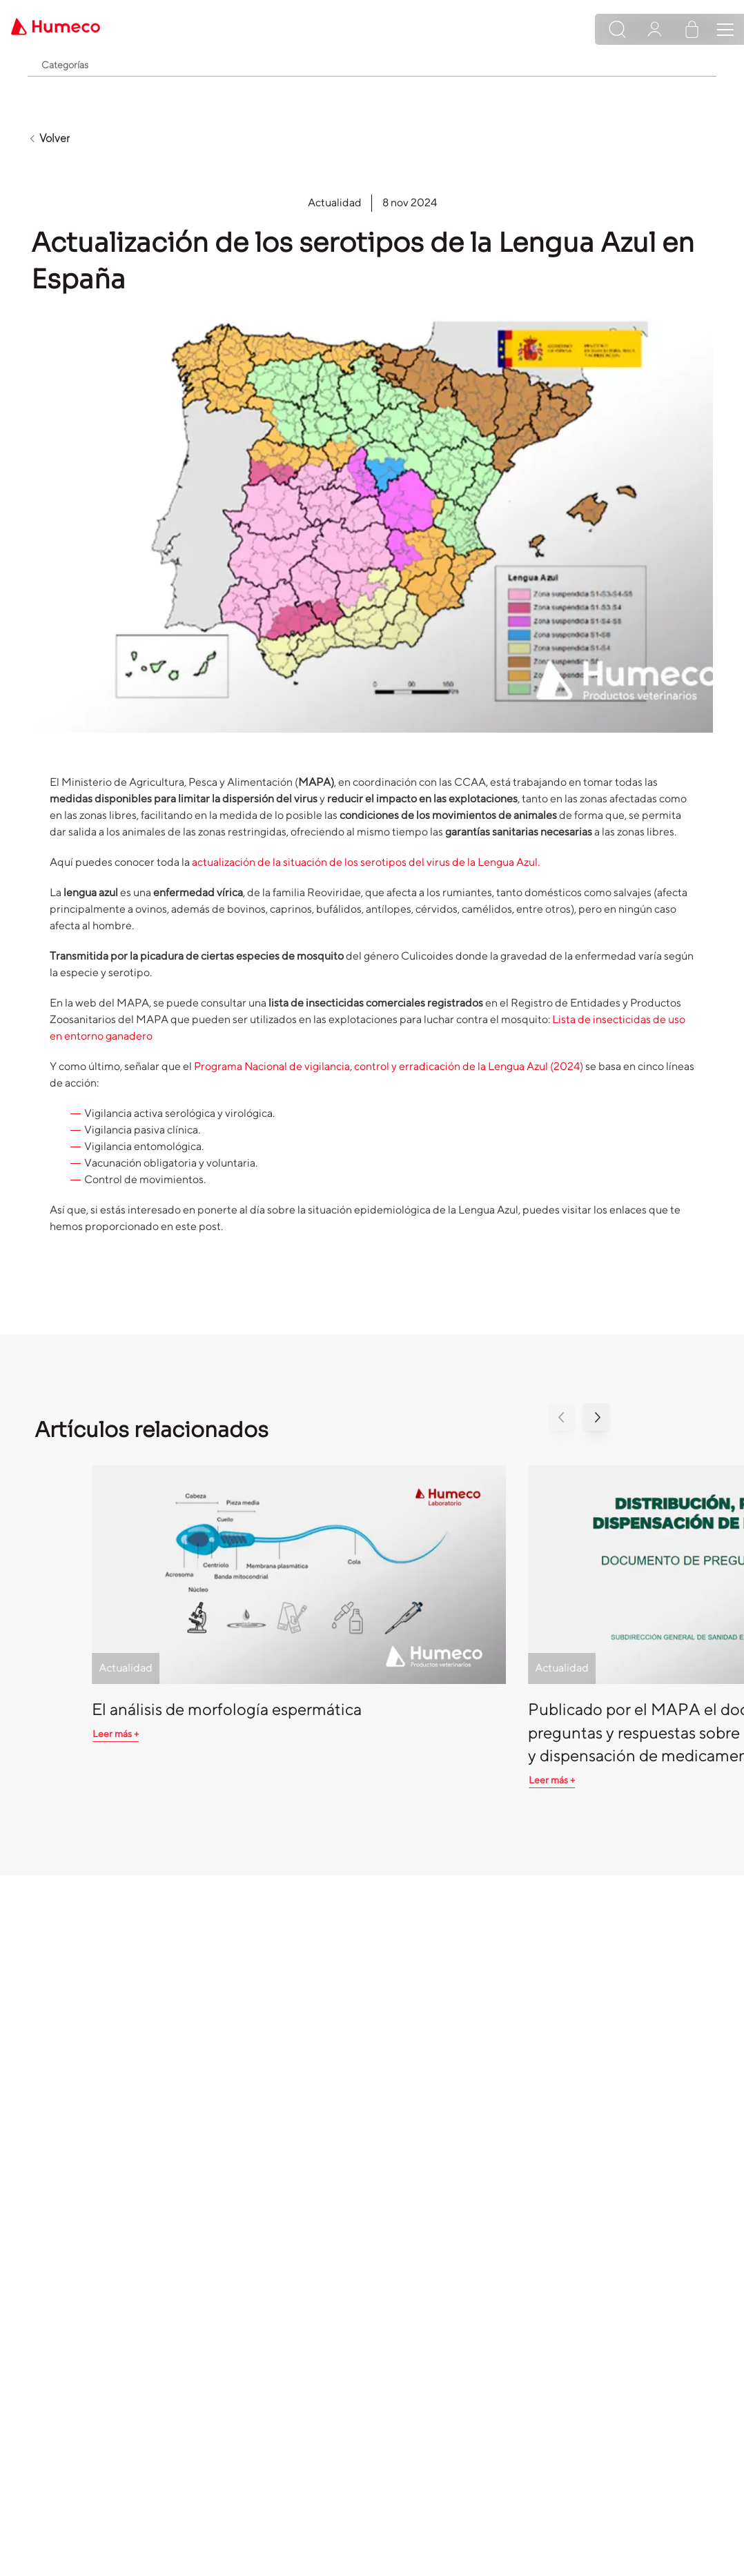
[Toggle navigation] (725, 29)
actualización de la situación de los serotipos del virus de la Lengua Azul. (366, 862)
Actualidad (335, 202)
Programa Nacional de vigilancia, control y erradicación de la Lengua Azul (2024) (388, 1066)
